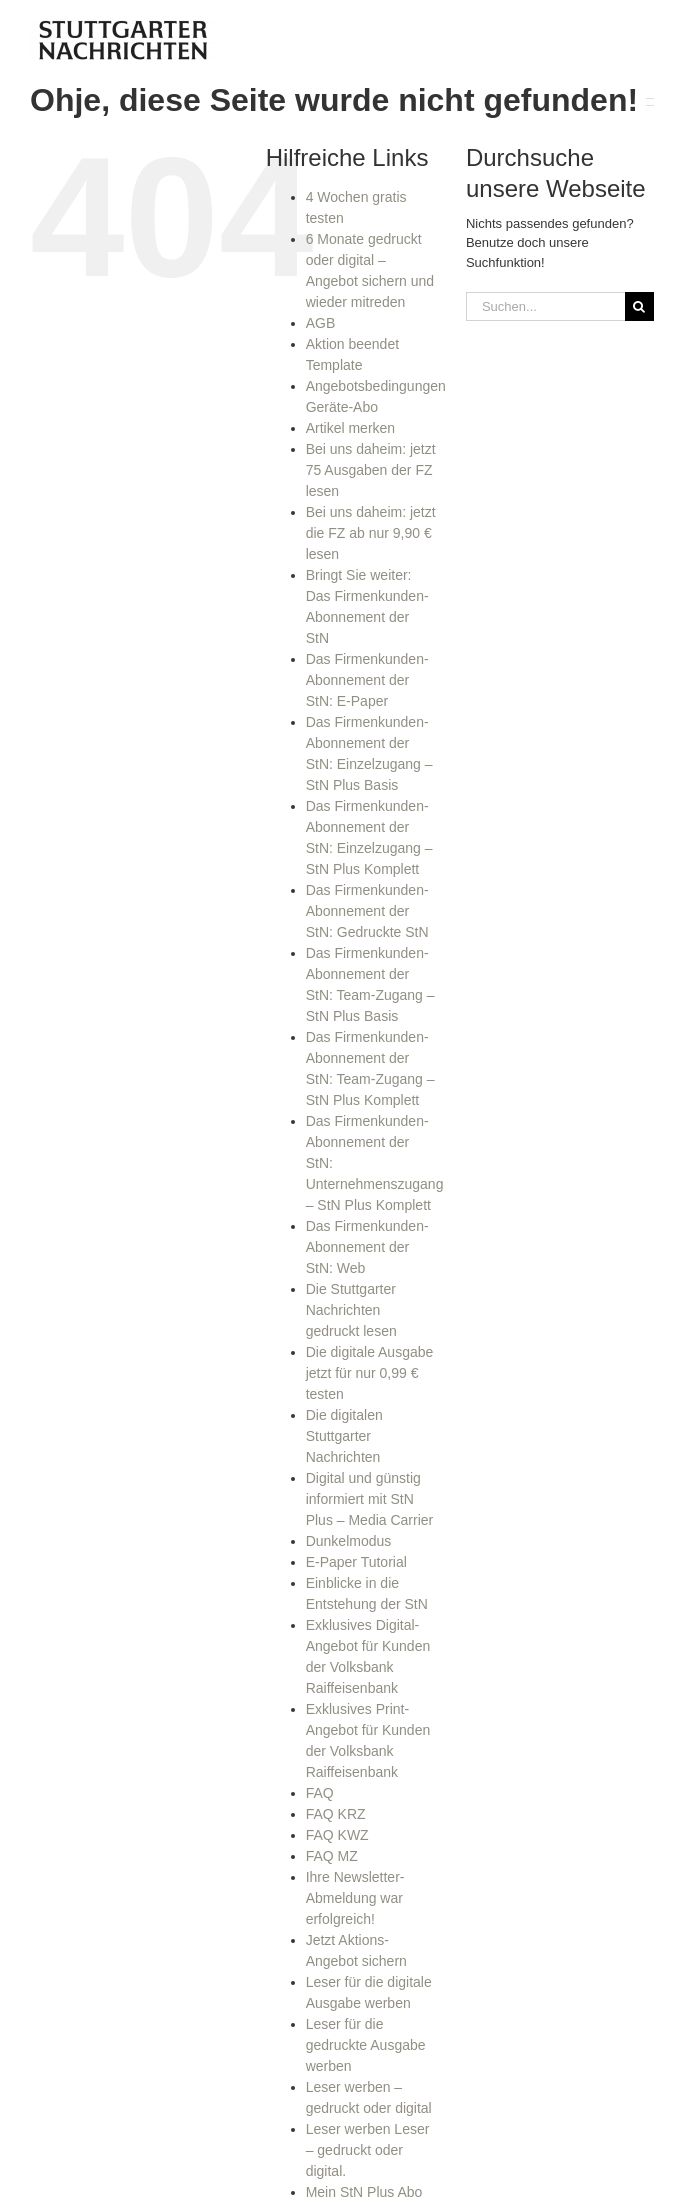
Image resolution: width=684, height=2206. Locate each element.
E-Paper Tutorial (356, 1562)
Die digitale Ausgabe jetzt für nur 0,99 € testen (370, 1373)
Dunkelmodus (349, 1541)
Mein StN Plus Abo (364, 2192)
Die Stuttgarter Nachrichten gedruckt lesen (351, 1310)
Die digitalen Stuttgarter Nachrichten (344, 1436)
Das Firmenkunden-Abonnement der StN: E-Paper (367, 680)
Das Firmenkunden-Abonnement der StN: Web (367, 1247)
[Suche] (639, 306)
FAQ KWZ (337, 1835)
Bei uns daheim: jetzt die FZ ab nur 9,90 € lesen (371, 533)
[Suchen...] (545, 306)
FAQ (320, 1793)
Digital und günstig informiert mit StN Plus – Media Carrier (370, 1499)
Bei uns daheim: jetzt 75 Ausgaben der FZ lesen (371, 470)
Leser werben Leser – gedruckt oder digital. (368, 2150)
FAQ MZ (332, 1856)
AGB (321, 323)
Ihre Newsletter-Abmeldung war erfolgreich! (355, 1898)
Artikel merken (350, 428)
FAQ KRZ (336, 1814)
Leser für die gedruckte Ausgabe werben (366, 2045)
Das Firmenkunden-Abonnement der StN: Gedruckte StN (367, 911)
